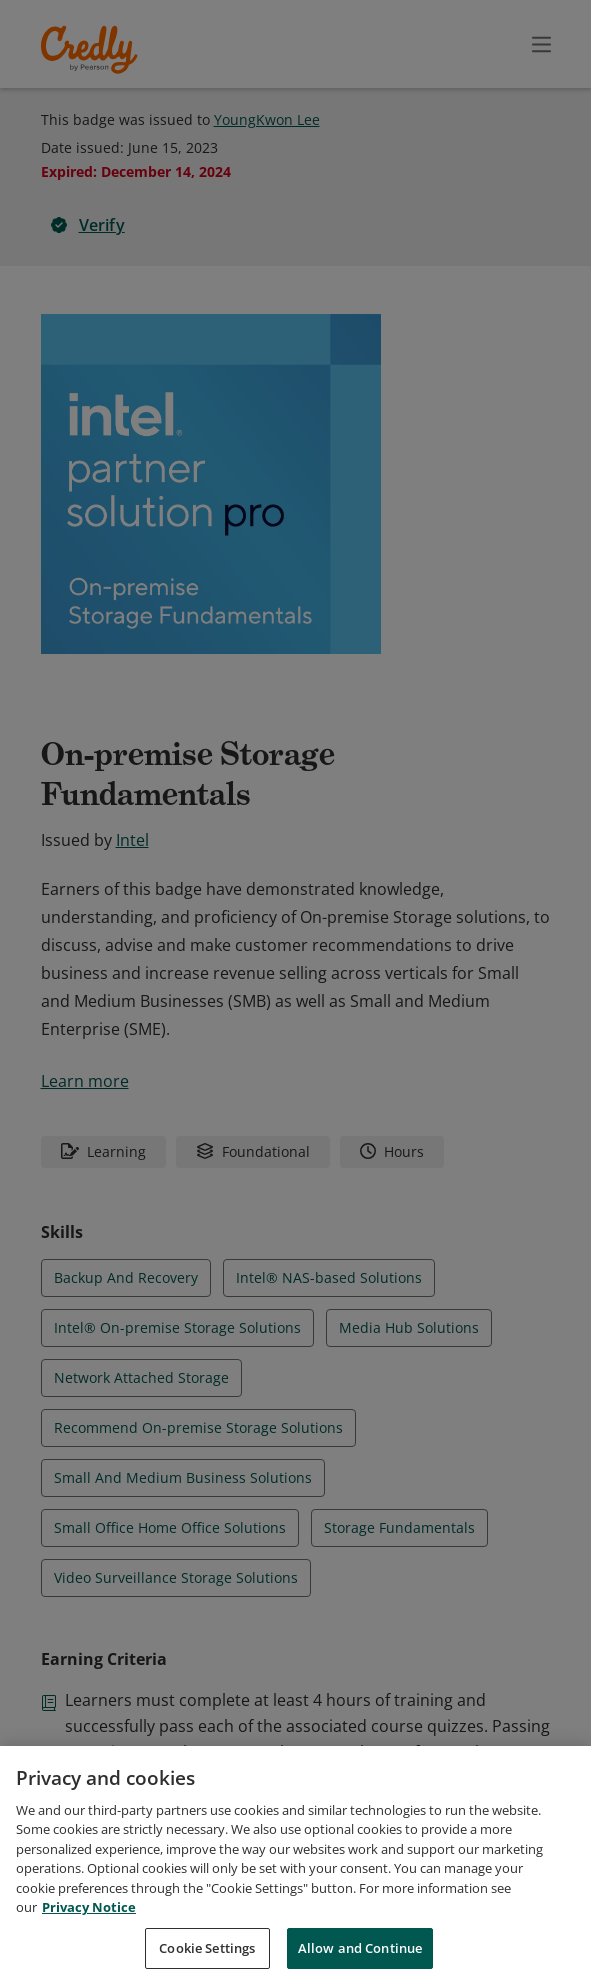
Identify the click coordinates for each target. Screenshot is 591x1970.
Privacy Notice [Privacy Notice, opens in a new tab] (89, 1930)
